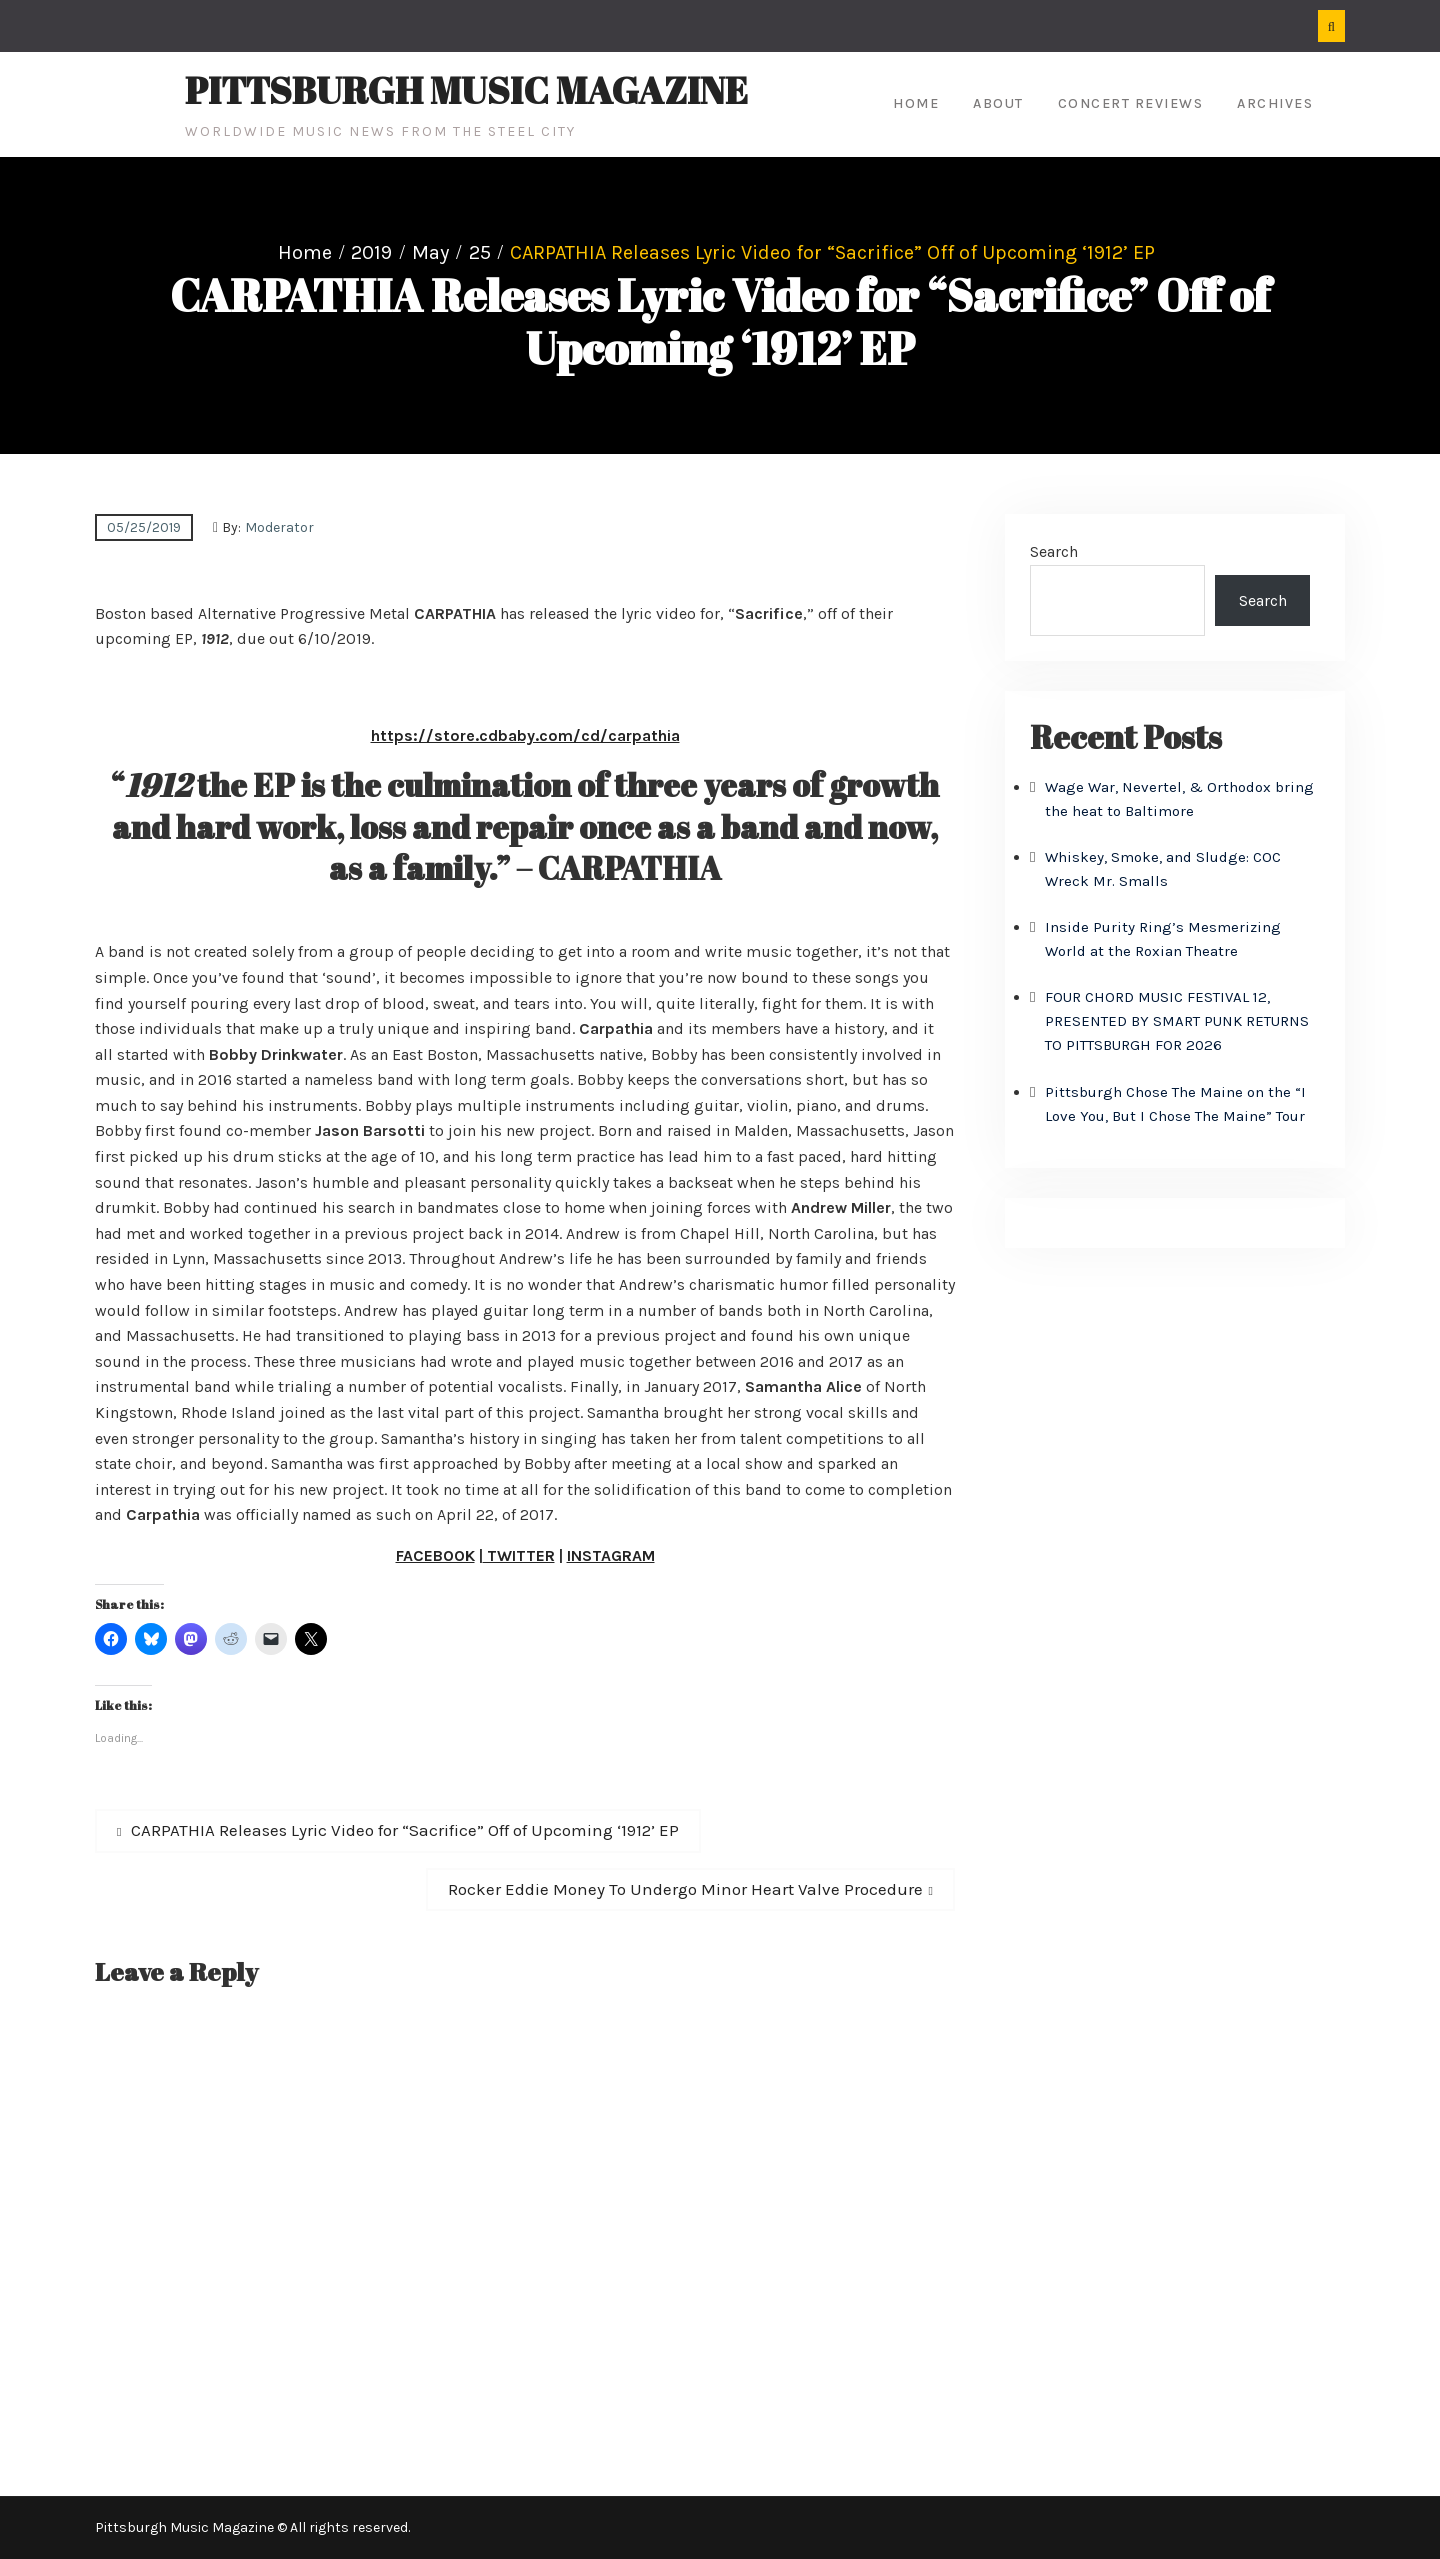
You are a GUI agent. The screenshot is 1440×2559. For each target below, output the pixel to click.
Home (916, 103)
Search (1054, 551)
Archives (1275, 103)
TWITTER (519, 1555)
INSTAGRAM (611, 1555)
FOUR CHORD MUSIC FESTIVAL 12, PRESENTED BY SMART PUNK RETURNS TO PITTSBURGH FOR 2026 (1177, 1021)
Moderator (279, 527)
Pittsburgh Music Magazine (466, 90)
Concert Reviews (1131, 103)
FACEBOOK (435, 1555)
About (998, 103)
